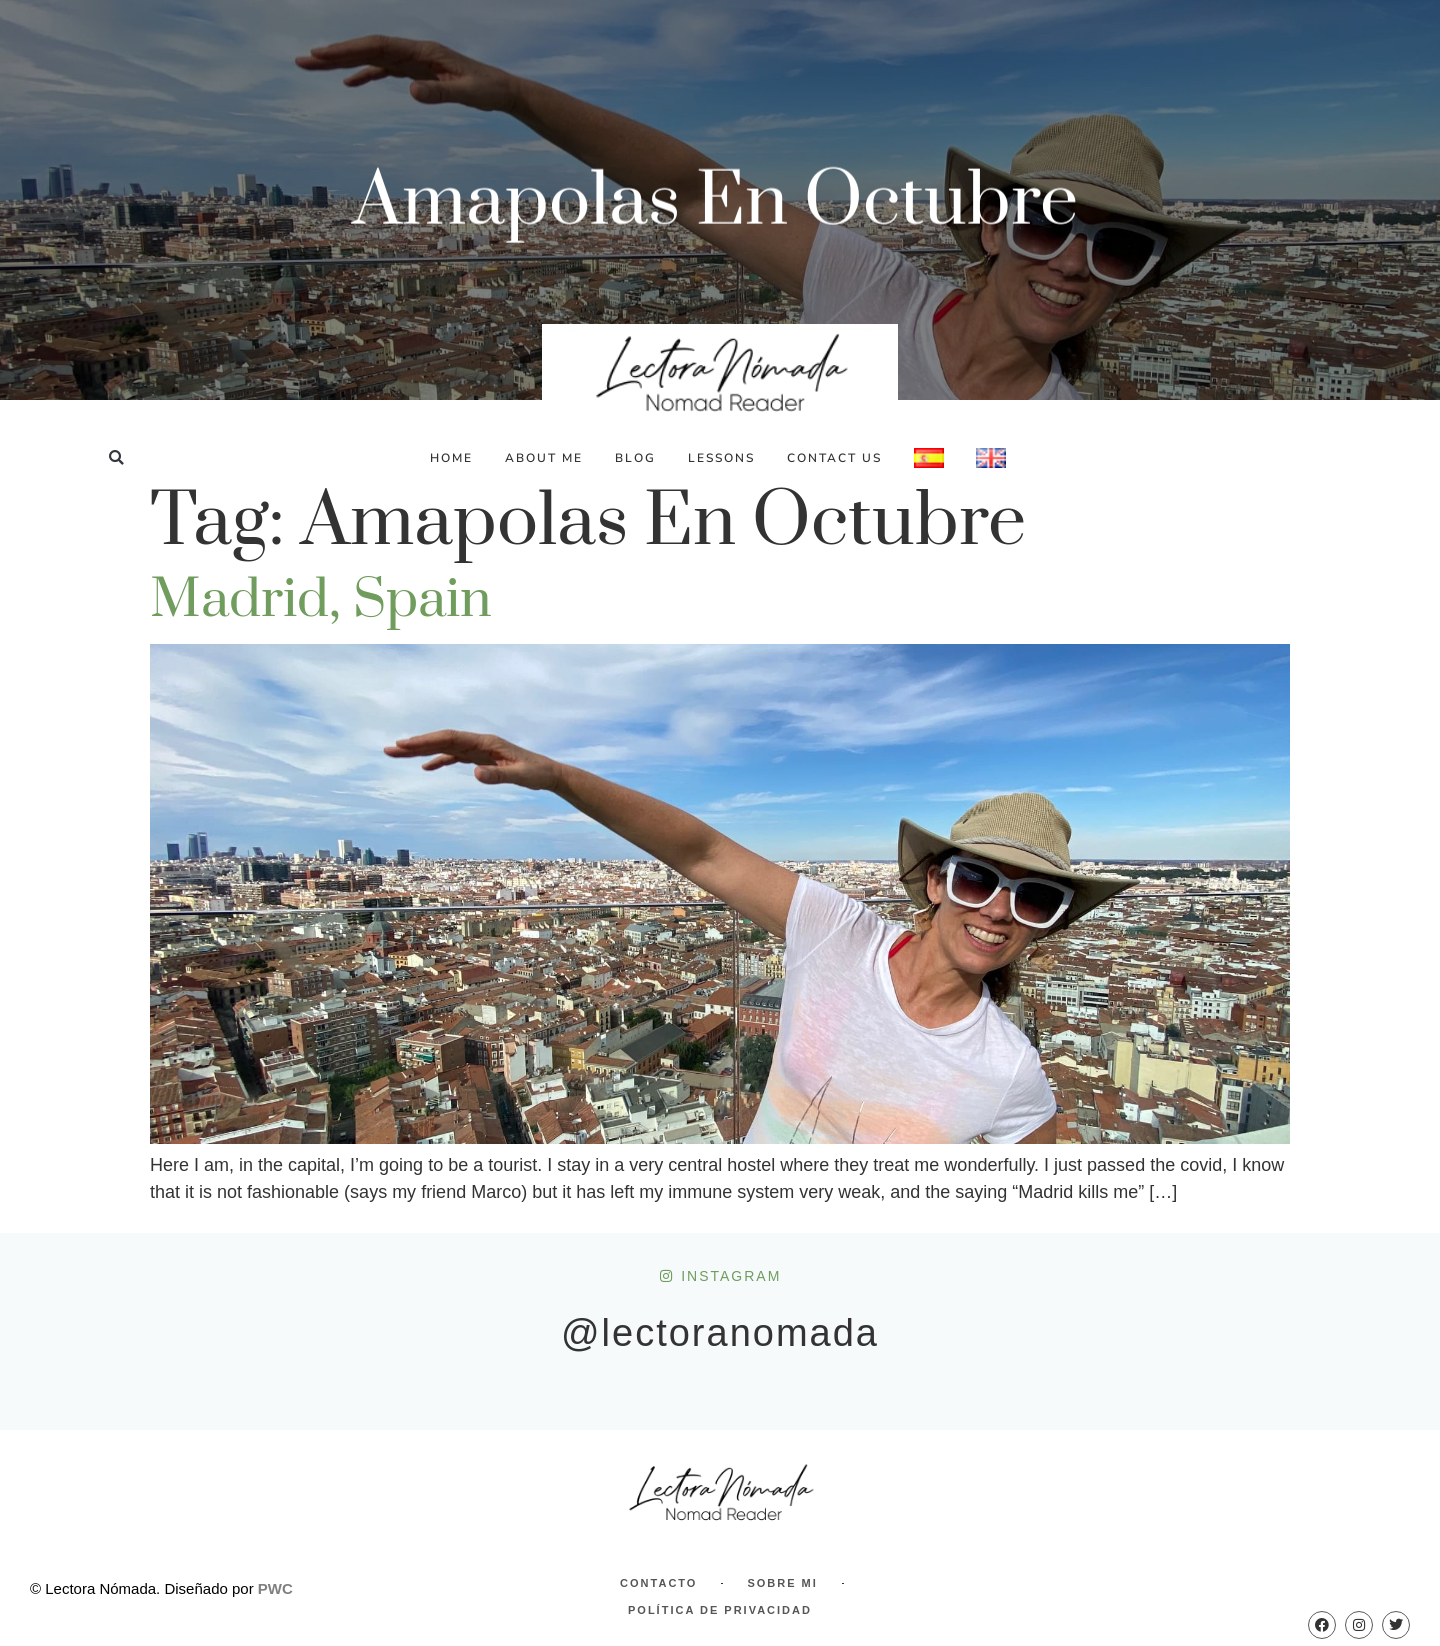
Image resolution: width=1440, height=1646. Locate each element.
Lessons (721, 458)
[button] (116, 457)
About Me (544, 458)
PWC (275, 1588)
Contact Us (834, 458)
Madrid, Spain (321, 600)
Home (451, 458)
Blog (635, 458)
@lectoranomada (720, 1333)
